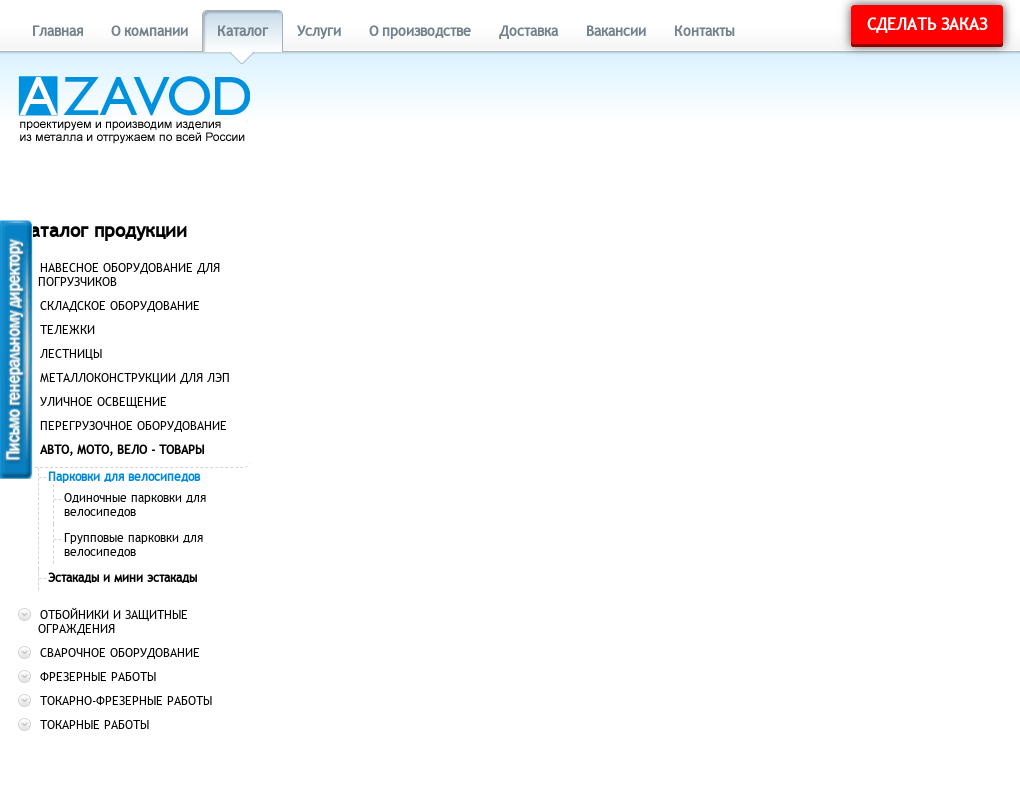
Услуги (319, 31)
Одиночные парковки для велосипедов (135, 505)
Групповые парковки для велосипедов (133, 545)
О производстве (420, 31)
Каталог (242, 31)
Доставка (528, 31)
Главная (57, 31)
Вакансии (616, 31)
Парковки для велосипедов (124, 477)
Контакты (704, 31)
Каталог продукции (102, 230)
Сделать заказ (927, 25)
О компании (149, 31)
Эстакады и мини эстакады (122, 578)
